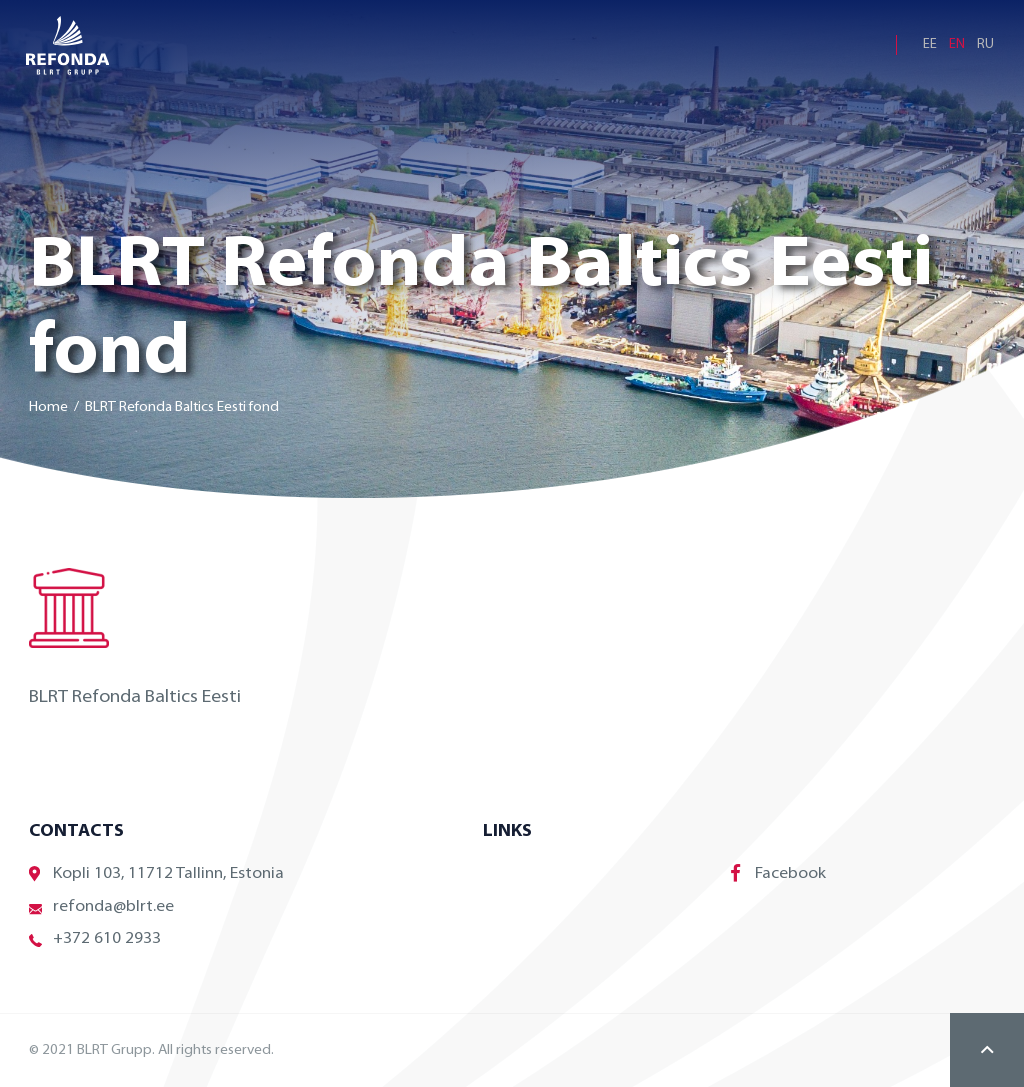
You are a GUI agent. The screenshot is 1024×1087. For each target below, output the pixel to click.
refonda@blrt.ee (101, 907)
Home (48, 407)
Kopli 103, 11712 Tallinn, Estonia (156, 874)
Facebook (778, 873)
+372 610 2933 (95, 939)
